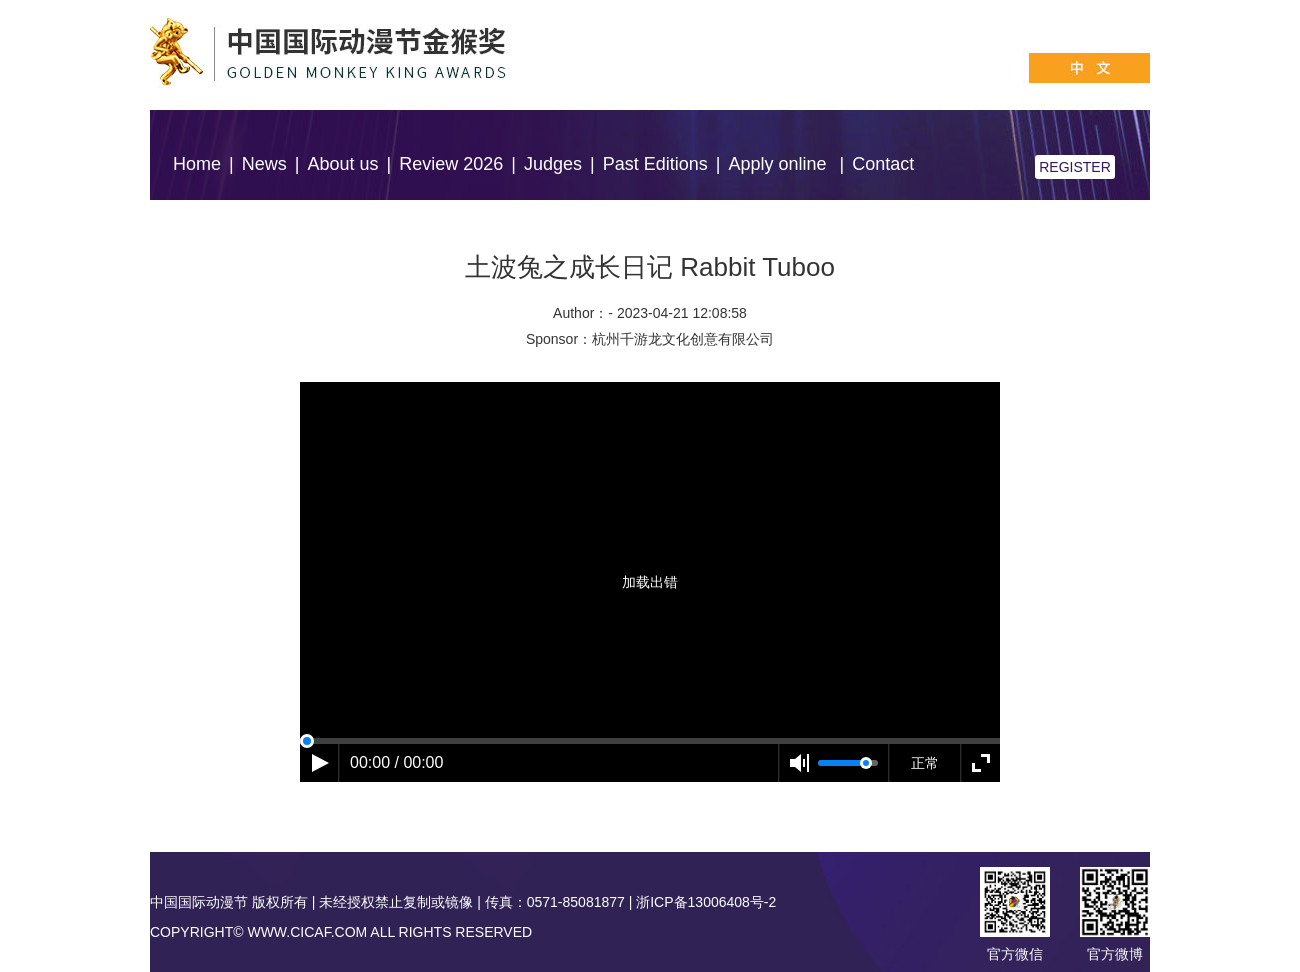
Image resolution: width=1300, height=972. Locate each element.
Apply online (779, 164)
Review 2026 (451, 164)
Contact (883, 164)
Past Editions (655, 164)
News (264, 164)
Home (197, 164)
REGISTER (1075, 167)
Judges (553, 164)
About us (342, 164)
